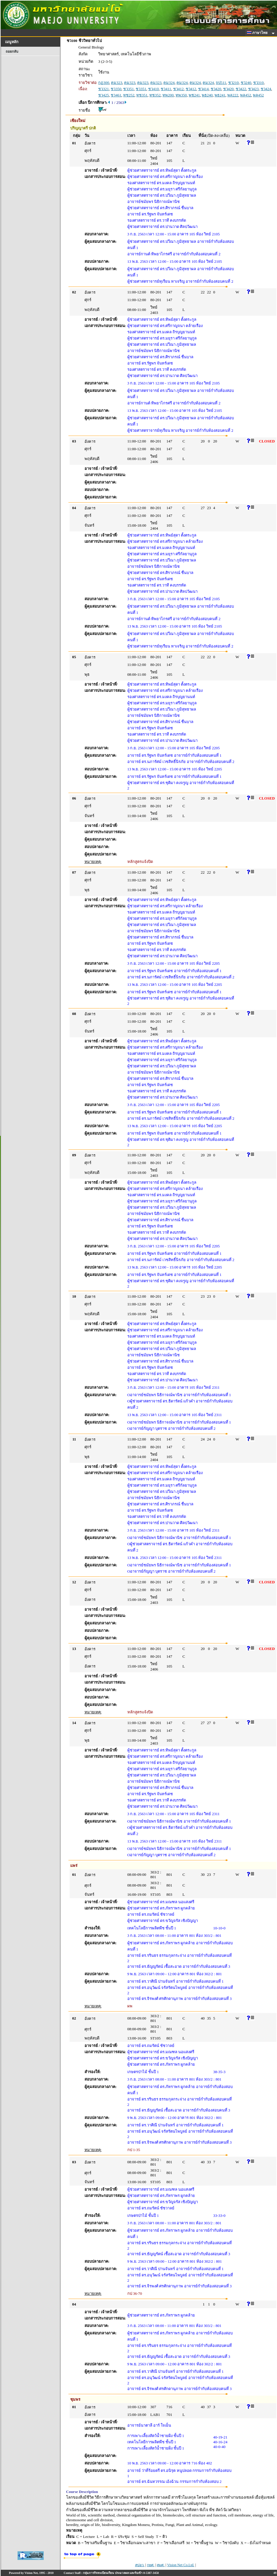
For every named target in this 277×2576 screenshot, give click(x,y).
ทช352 (155, 95)
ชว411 (166, 89)
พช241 (194, 95)
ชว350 (116, 89)
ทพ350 (181, 95)
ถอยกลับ (12, 51)
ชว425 (103, 95)
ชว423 (253, 89)
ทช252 (128, 95)
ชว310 (258, 82)
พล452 (245, 95)
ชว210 (233, 82)
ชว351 (128, 89)
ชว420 (216, 89)
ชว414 (203, 89)
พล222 (232, 95)
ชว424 (266, 89)
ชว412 (178, 89)
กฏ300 (103, 82)
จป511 (221, 82)
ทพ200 (168, 95)
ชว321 (103, 89)
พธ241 (220, 95)
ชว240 (246, 82)
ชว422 (241, 89)
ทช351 (142, 95)
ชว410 (153, 89)
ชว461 (116, 95)
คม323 (116, 82)
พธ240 (207, 95)
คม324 (169, 82)
